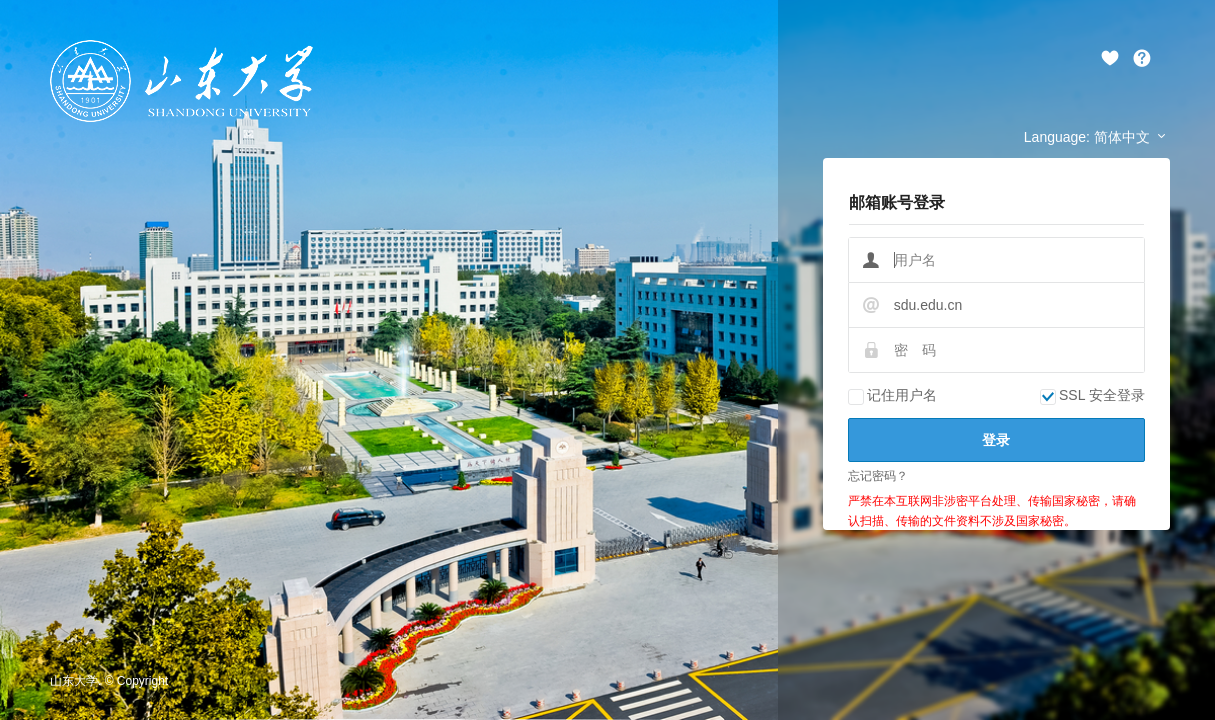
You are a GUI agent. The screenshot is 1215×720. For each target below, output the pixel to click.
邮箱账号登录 (897, 202)
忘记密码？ (878, 476)
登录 (996, 440)
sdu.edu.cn (928, 305)
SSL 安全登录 (1092, 395)
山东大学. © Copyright (109, 681)
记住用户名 (892, 395)
